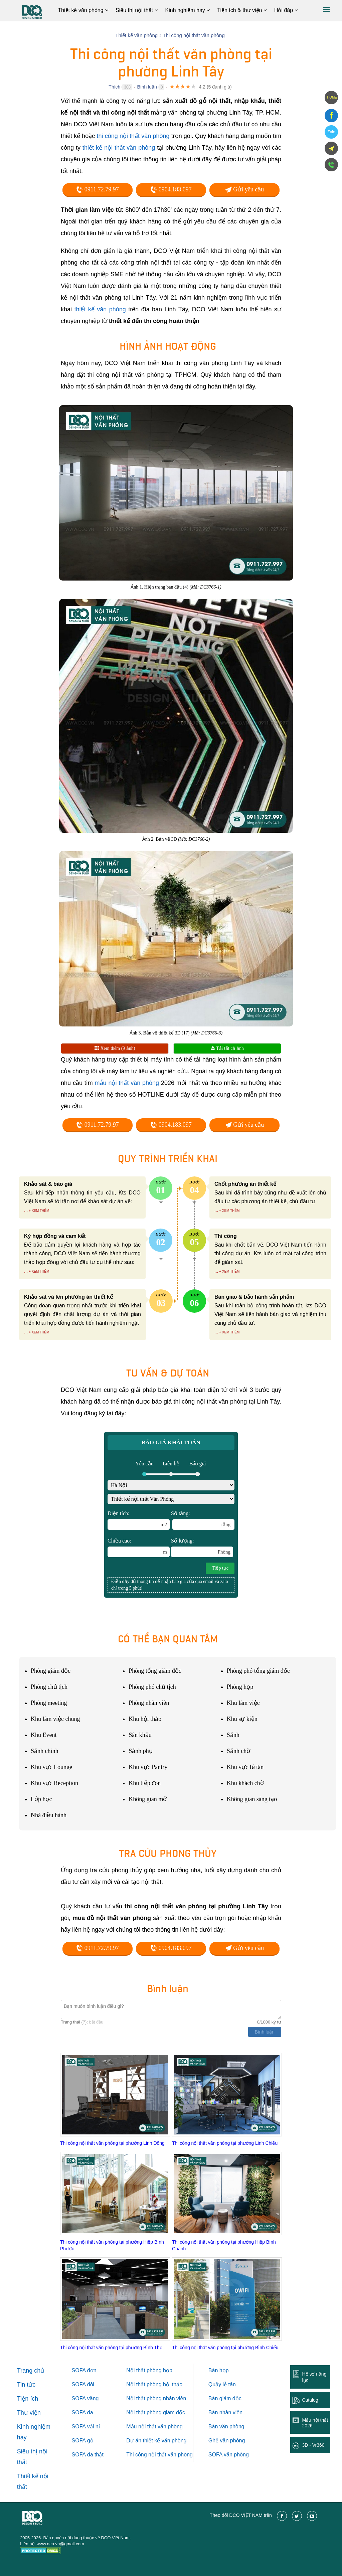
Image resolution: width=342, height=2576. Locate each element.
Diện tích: (139, 1520)
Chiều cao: (139, 1547)
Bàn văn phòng (226, 2426)
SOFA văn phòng (228, 2454)
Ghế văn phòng (226, 2440)
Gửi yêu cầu (244, 189)
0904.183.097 (171, 189)
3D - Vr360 (313, 2445)
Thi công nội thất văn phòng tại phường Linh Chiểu (225, 2143)
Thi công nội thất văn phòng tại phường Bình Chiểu (225, 2347)
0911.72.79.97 (97, 189)
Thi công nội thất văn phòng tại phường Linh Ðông (112, 2143)
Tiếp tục (220, 1568)
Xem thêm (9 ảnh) (115, 1048)
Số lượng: (202, 1547)
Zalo (331, 132)
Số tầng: (202, 1520)
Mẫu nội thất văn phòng (154, 2426)
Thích (114, 87)
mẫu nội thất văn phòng (127, 1083)
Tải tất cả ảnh (227, 1048)
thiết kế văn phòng (100, 309)
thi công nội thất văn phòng (133, 136)
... (26, 1210)
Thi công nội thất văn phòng (159, 2454)
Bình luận (147, 87)
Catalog (310, 2400)
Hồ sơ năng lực (314, 2377)
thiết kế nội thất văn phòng (118, 147)
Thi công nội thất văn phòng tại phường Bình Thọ (111, 2347)
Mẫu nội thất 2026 (315, 2422)
